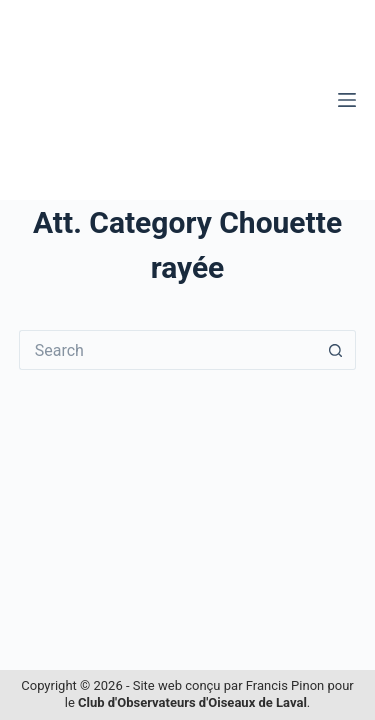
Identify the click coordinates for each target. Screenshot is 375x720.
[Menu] (347, 100)
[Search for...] (168, 350)
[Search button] (336, 350)
